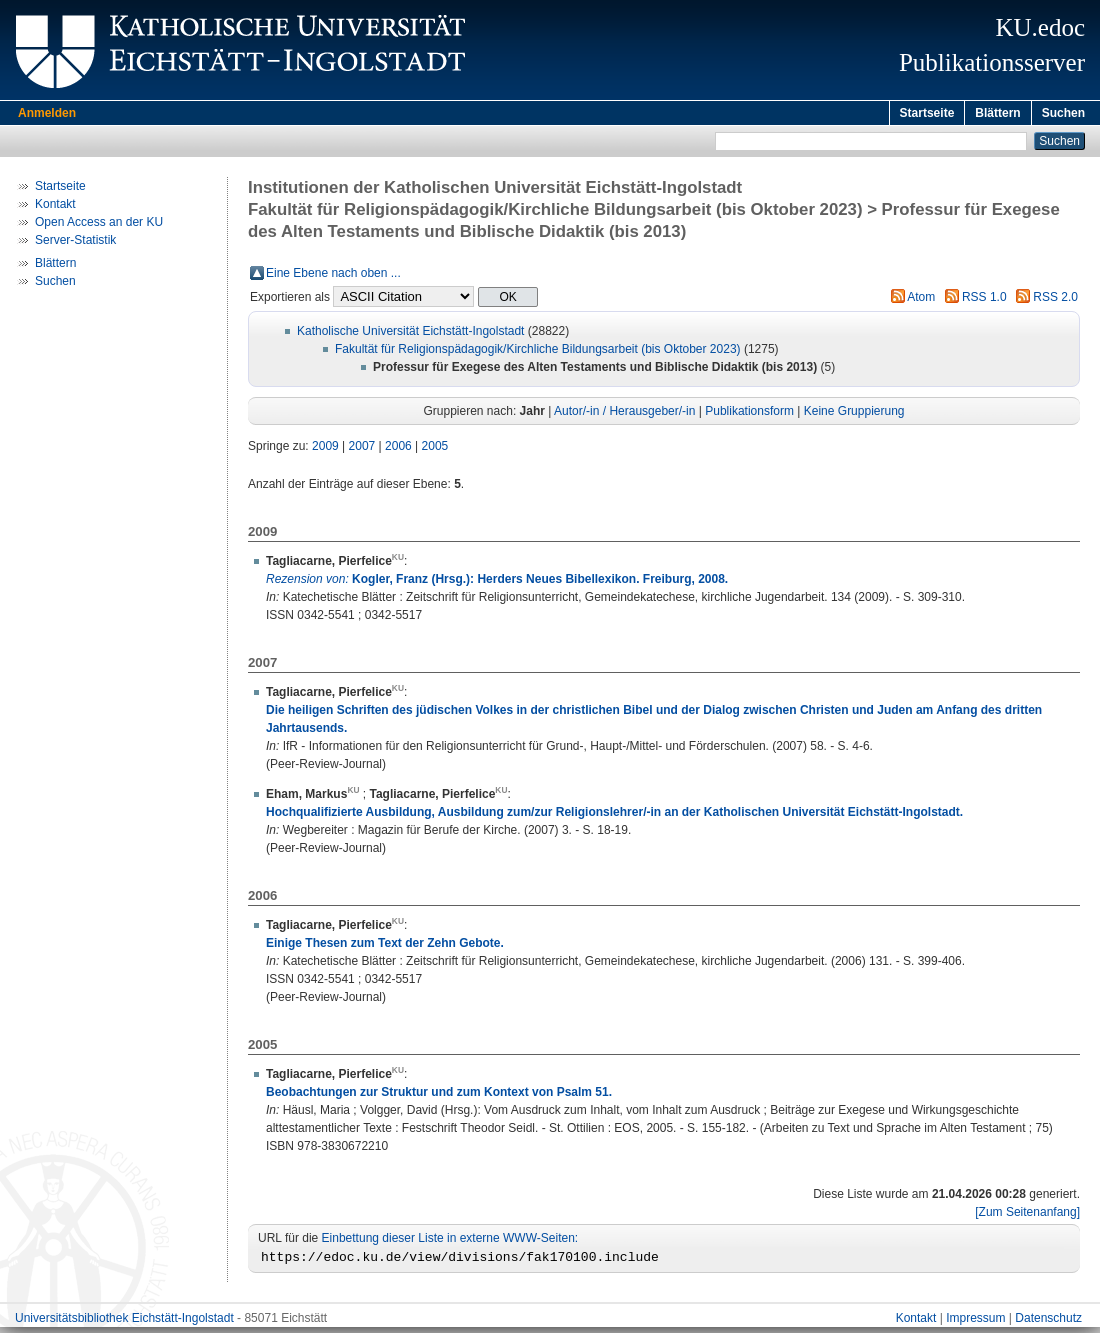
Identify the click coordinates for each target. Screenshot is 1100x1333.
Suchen (1063, 113)
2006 (398, 449)
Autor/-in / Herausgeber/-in (624, 414)
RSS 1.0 (984, 300)
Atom (921, 300)
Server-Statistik (75, 243)
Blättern (997, 113)
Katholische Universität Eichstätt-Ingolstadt (410, 334)
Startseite (927, 113)
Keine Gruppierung (854, 414)
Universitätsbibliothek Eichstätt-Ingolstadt (124, 1324)
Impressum (975, 1324)
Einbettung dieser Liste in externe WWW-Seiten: (450, 1241)
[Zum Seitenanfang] (1027, 1215)
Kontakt (55, 207)
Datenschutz (1048, 1324)
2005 (435, 449)
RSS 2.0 (1055, 300)
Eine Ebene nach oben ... (333, 276)
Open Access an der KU (99, 225)
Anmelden (47, 113)
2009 (325, 449)
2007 (362, 449)
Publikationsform (749, 414)
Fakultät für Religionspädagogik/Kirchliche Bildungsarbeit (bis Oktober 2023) (538, 352)
